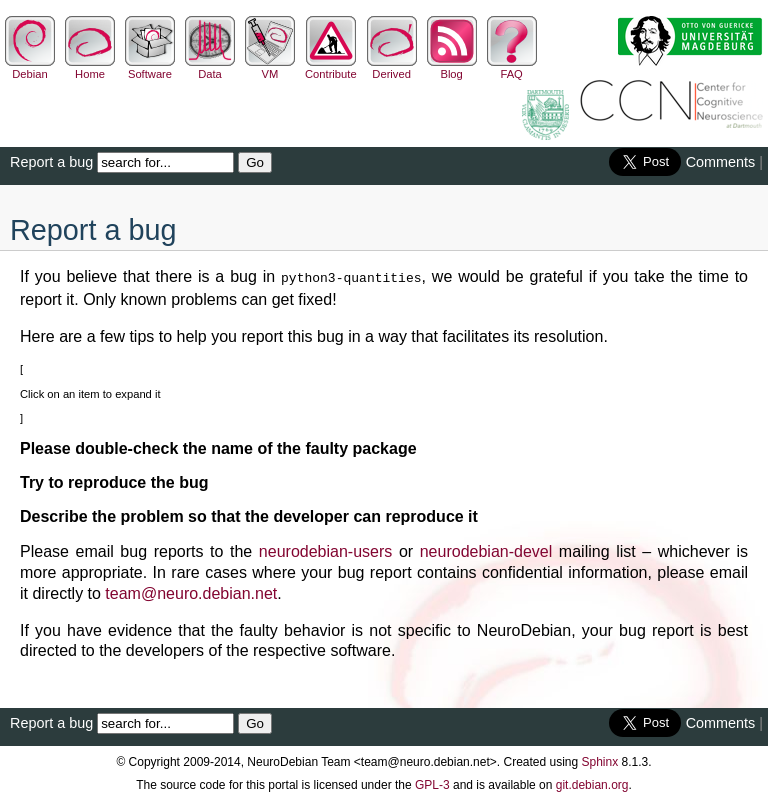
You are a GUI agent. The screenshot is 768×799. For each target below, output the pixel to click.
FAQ (512, 68)
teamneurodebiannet (191, 591)
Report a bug (51, 162)
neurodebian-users (325, 549)
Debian (30, 68)
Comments (721, 162)
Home (90, 68)
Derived (392, 68)
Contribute (331, 68)
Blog (452, 68)
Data (210, 68)
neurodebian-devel (486, 549)
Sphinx (600, 760)
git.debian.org (592, 783)
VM (270, 68)
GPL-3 (432, 783)
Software (150, 68)
